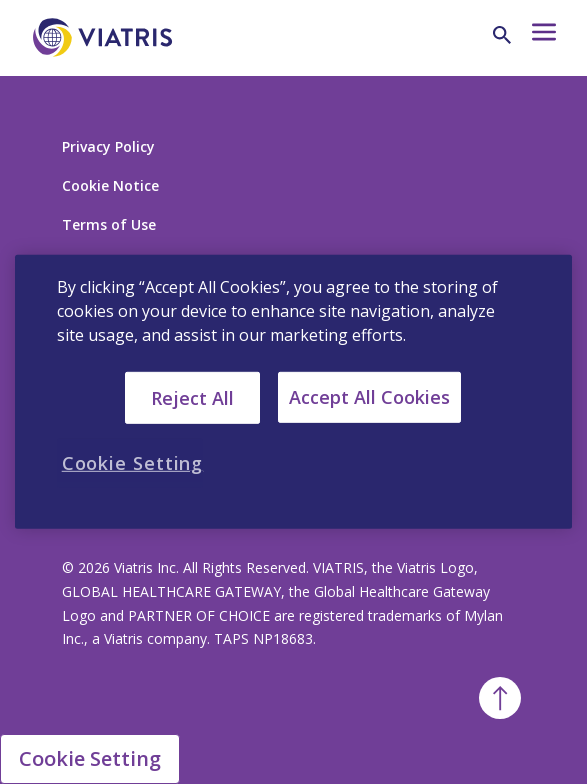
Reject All (192, 397)
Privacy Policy (108, 146)
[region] (294, 392)
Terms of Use (109, 224)
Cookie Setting (90, 758)
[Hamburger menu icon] (542, 37)
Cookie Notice (110, 185)
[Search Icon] (502, 35)
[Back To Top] (500, 698)
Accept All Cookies (369, 397)
